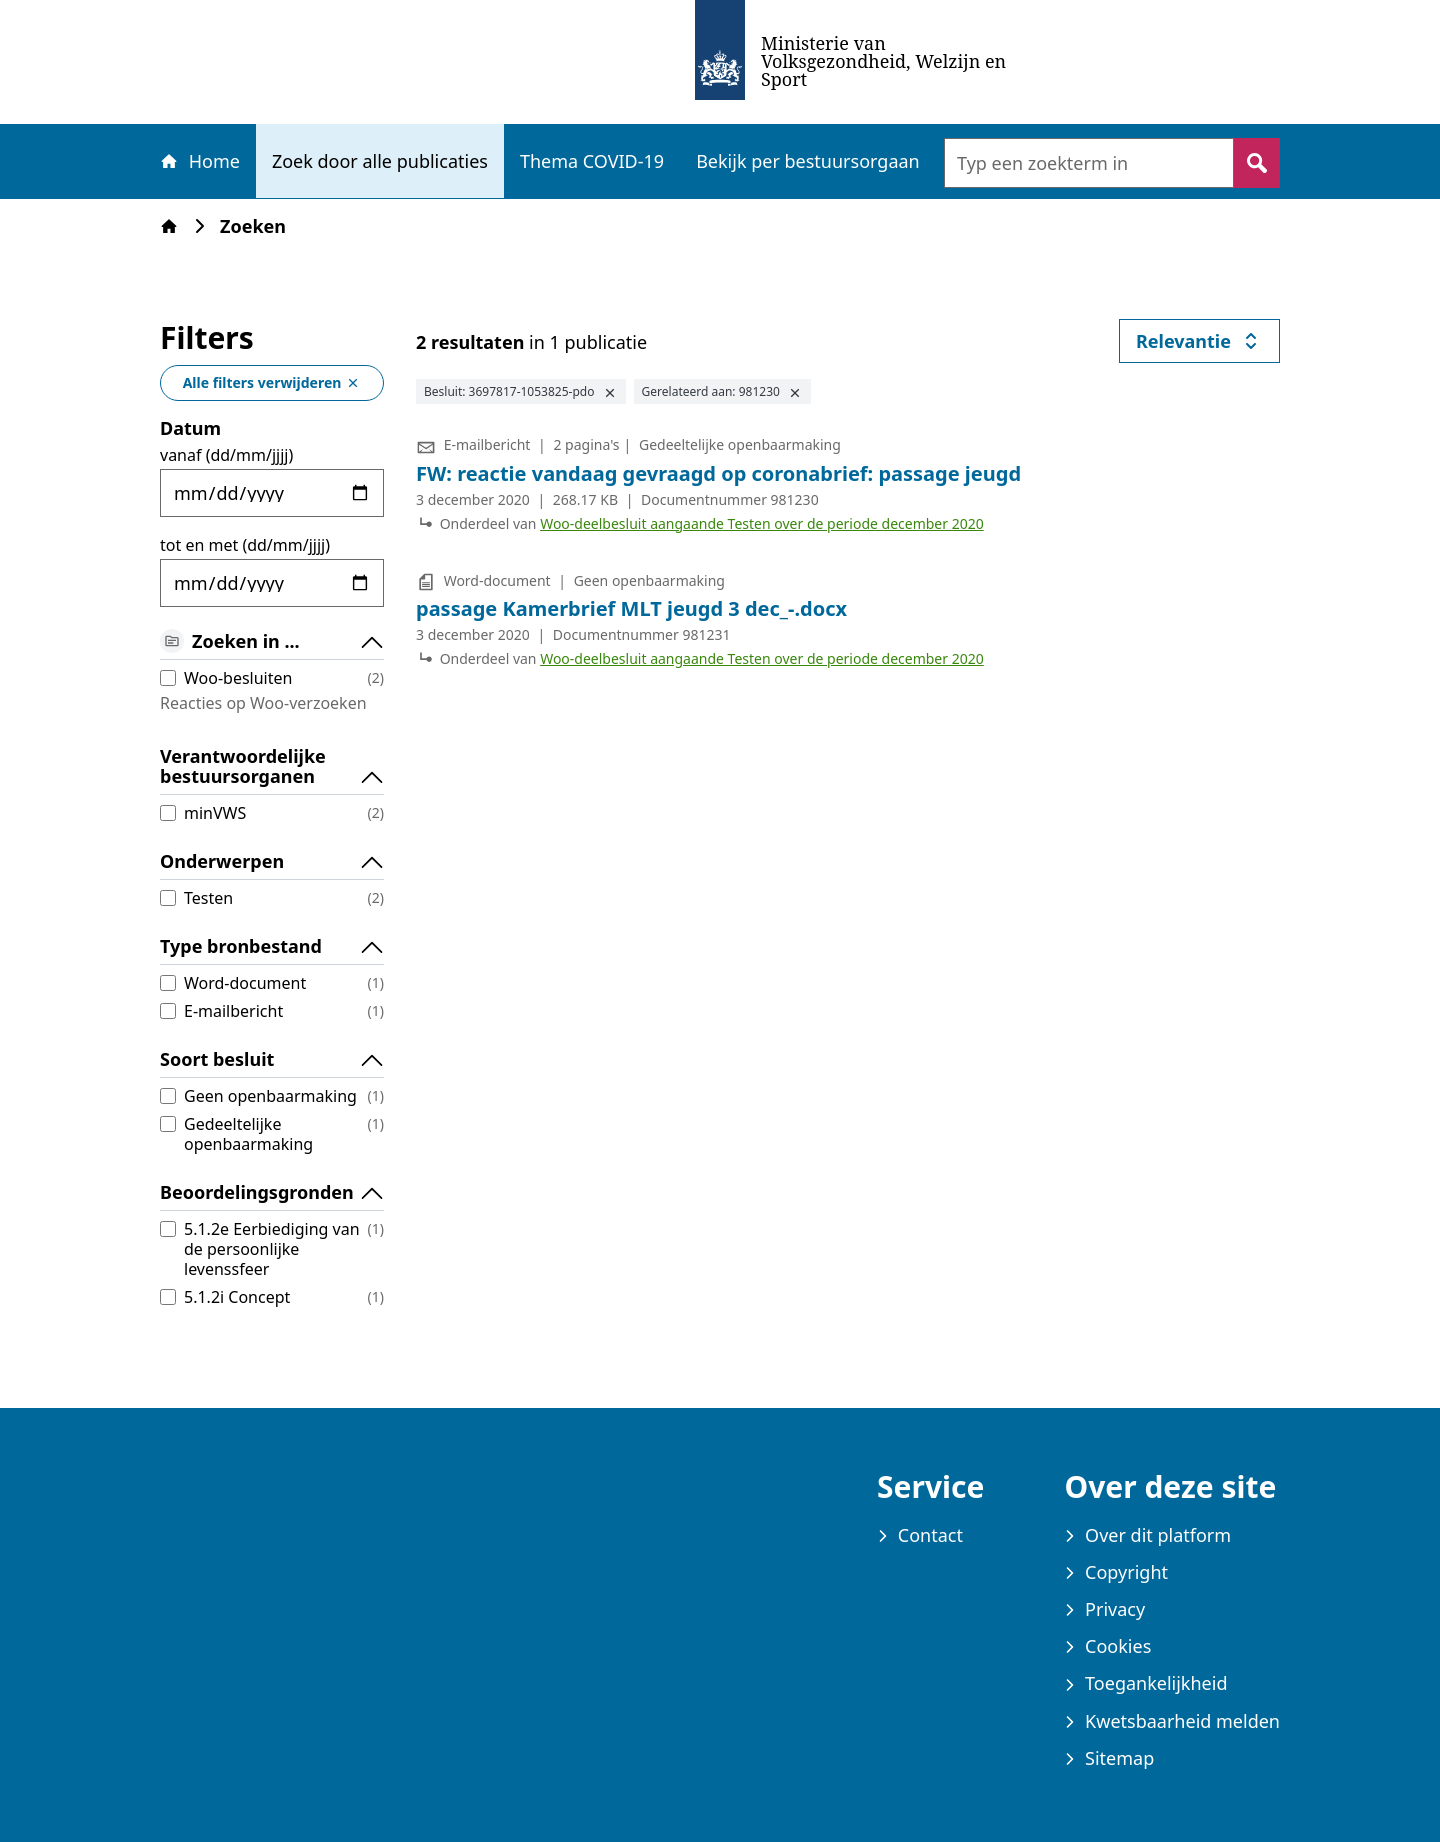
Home (199, 161)
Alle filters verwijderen (272, 382)
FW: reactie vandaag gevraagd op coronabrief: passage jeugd (718, 473)
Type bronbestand (272, 947)
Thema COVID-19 (592, 161)
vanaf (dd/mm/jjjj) (226, 455)
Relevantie (1208, 345)
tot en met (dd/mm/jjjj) (245, 545)
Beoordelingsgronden (272, 1193)
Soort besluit (272, 1060)
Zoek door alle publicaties (380, 161)
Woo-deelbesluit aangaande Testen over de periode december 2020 (762, 523)
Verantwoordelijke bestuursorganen (272, 767)
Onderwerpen (272, 862)
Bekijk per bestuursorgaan (808, 161)
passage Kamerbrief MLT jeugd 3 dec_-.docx (631, 608)
